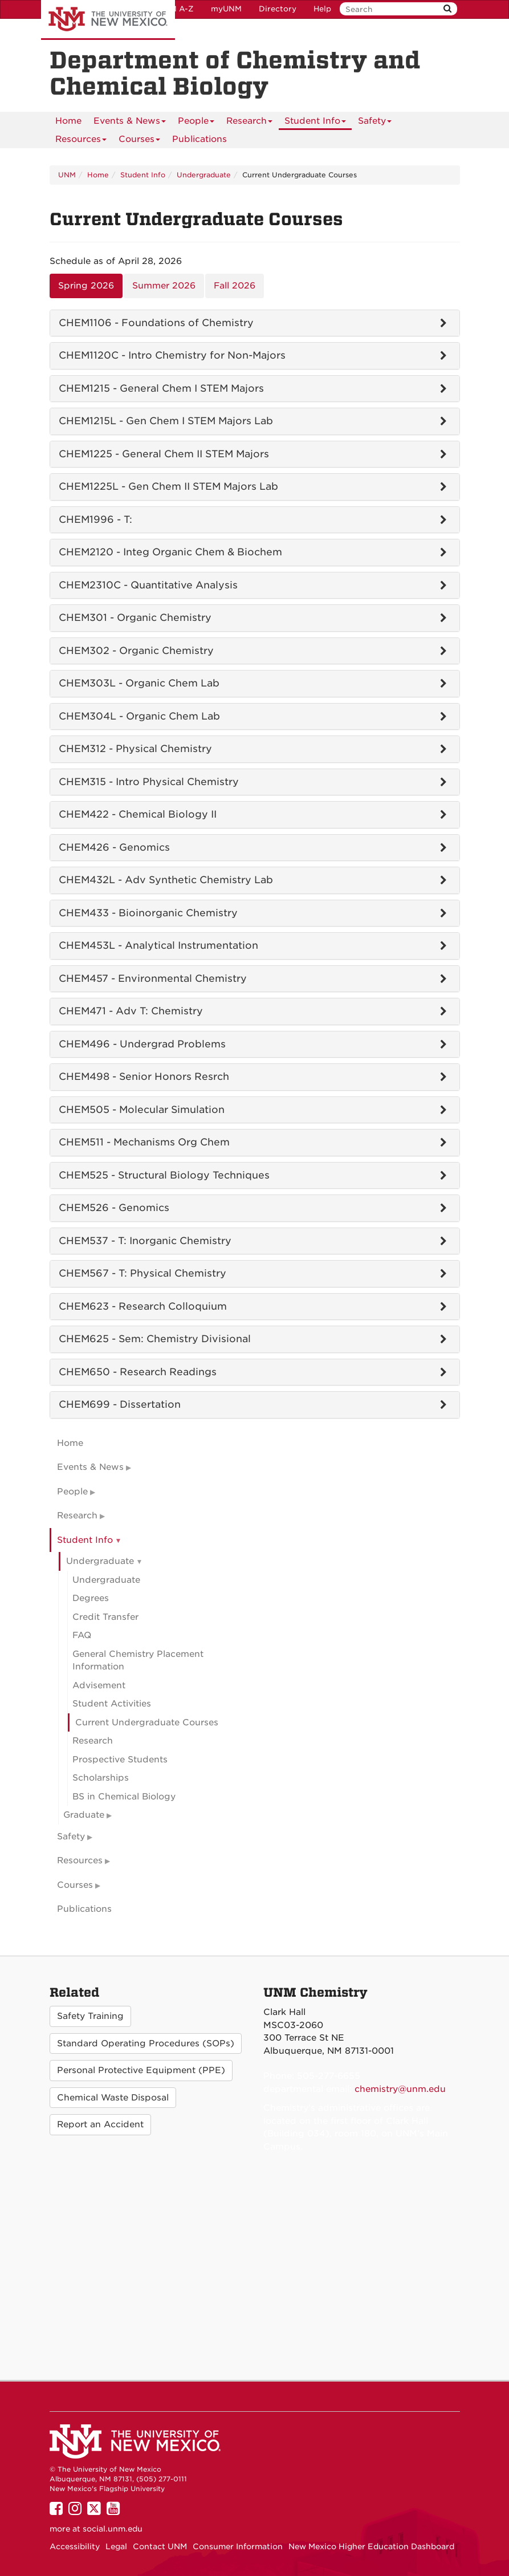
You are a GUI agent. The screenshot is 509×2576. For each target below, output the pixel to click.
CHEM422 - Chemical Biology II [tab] (138, 814)
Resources (81, 141)
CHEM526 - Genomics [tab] (114, 1207)
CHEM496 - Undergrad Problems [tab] (142, 1044)
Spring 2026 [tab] (86, 286)
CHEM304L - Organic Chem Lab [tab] (139, 716)
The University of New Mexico (108, 20)
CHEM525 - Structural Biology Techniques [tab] (164, 1175)
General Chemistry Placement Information (137, 1660)
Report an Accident (100, 2124)
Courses (139, 141)
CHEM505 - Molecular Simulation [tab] (142, 1109)
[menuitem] (68, 121)
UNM (67, 174)
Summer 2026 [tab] (164, 286)
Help (322, 9)
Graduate (83, 1815)
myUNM (226, 9)
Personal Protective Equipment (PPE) (141, 2070)
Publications (199, 139)
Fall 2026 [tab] (234, 286)
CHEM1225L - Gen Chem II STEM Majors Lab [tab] (168, 486)
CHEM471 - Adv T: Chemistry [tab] (131, 1011)
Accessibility (75, 2546)
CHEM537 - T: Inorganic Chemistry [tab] (145, 1240)
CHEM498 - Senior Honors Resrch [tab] (144, 1076)
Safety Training (90, 2016)
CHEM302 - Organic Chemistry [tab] (136, 650)
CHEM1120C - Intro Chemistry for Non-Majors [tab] (172, 355)
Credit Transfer (105, 1617)
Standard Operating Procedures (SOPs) (145, 2043)
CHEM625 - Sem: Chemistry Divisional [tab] (155, 1338)
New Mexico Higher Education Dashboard (371, 2546)
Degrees (90, 1598)
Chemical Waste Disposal (113, 2098)
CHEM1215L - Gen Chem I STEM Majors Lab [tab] (166, 420)
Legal (116, 2546)
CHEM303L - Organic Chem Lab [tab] (139, 683)
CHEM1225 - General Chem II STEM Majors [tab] (164, 454)
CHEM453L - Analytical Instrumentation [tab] (158, 945)
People (196, 123)
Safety (375, 123)
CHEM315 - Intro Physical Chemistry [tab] (149, 781)
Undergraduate (204, 174)
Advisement (98, 1685)
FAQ (81, 1635)
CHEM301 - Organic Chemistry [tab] (135, 617)
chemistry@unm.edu (400, 2089)
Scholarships (100, 1778)
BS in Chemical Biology (124, 1796)
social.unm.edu (112, 2528)
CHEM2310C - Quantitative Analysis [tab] (148, 585)
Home (68, 121)
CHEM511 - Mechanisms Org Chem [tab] (144, 1142)
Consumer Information (238, 2546)
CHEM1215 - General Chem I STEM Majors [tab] (161, 388)
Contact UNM (160, 2546)
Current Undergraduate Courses (146, 1722)
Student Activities (111, 1704)
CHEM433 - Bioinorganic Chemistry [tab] (148, 913)
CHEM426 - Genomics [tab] (114, 847)
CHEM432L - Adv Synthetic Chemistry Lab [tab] (166, 879)
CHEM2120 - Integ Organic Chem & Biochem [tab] (170, 552)
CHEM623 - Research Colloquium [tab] (143, 1306)
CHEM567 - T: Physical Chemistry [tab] (142, 1273)
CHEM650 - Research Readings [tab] (138, 1372)
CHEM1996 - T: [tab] (95, 519)
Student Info (315, 123)
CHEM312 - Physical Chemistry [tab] (135, 748)
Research (249, 123)
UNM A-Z (176, 9)
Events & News (129, 123)
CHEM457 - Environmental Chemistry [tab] (153, 978)
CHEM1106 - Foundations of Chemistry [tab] (156, 322)
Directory (277, 9)
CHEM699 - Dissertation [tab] (120, 1404)
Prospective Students (120, 1759)
